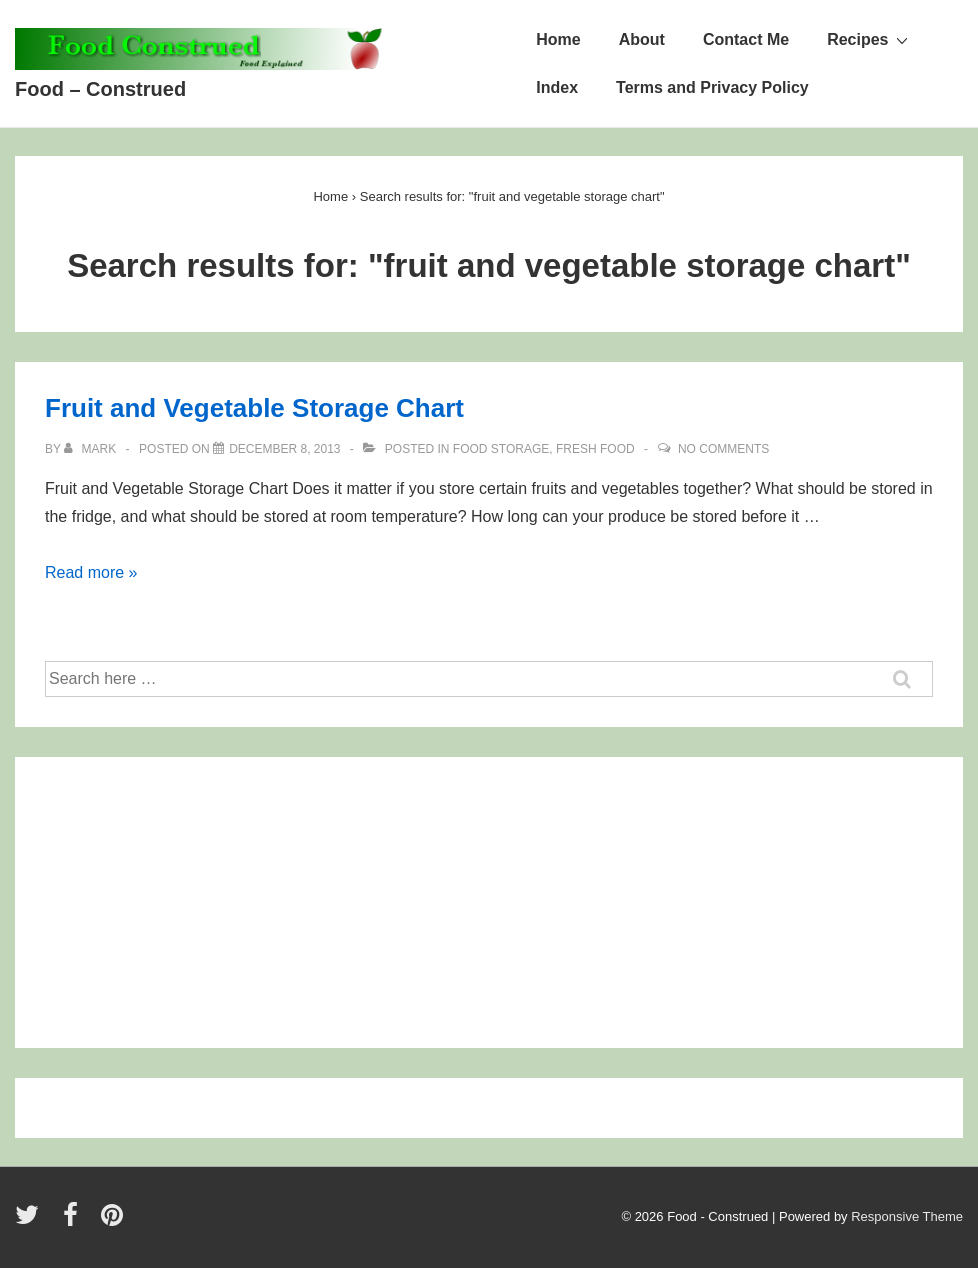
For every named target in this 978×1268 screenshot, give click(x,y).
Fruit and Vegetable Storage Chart (254, 408)
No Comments (723, 449)
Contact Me (746, 39)
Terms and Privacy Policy (712, 87)
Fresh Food (595, 449)
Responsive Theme (907, 1216)
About (642, 39)
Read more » (91, 572)
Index (557, 87)
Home (558, 39)
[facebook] (75, 1221)
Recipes (869, 39)
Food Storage (501, 449)
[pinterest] (114, 1221)
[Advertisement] (189, 910)
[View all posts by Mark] (91, 449)
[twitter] (31, 1221)
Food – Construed (100, 89)
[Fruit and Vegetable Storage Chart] (284, 449)
